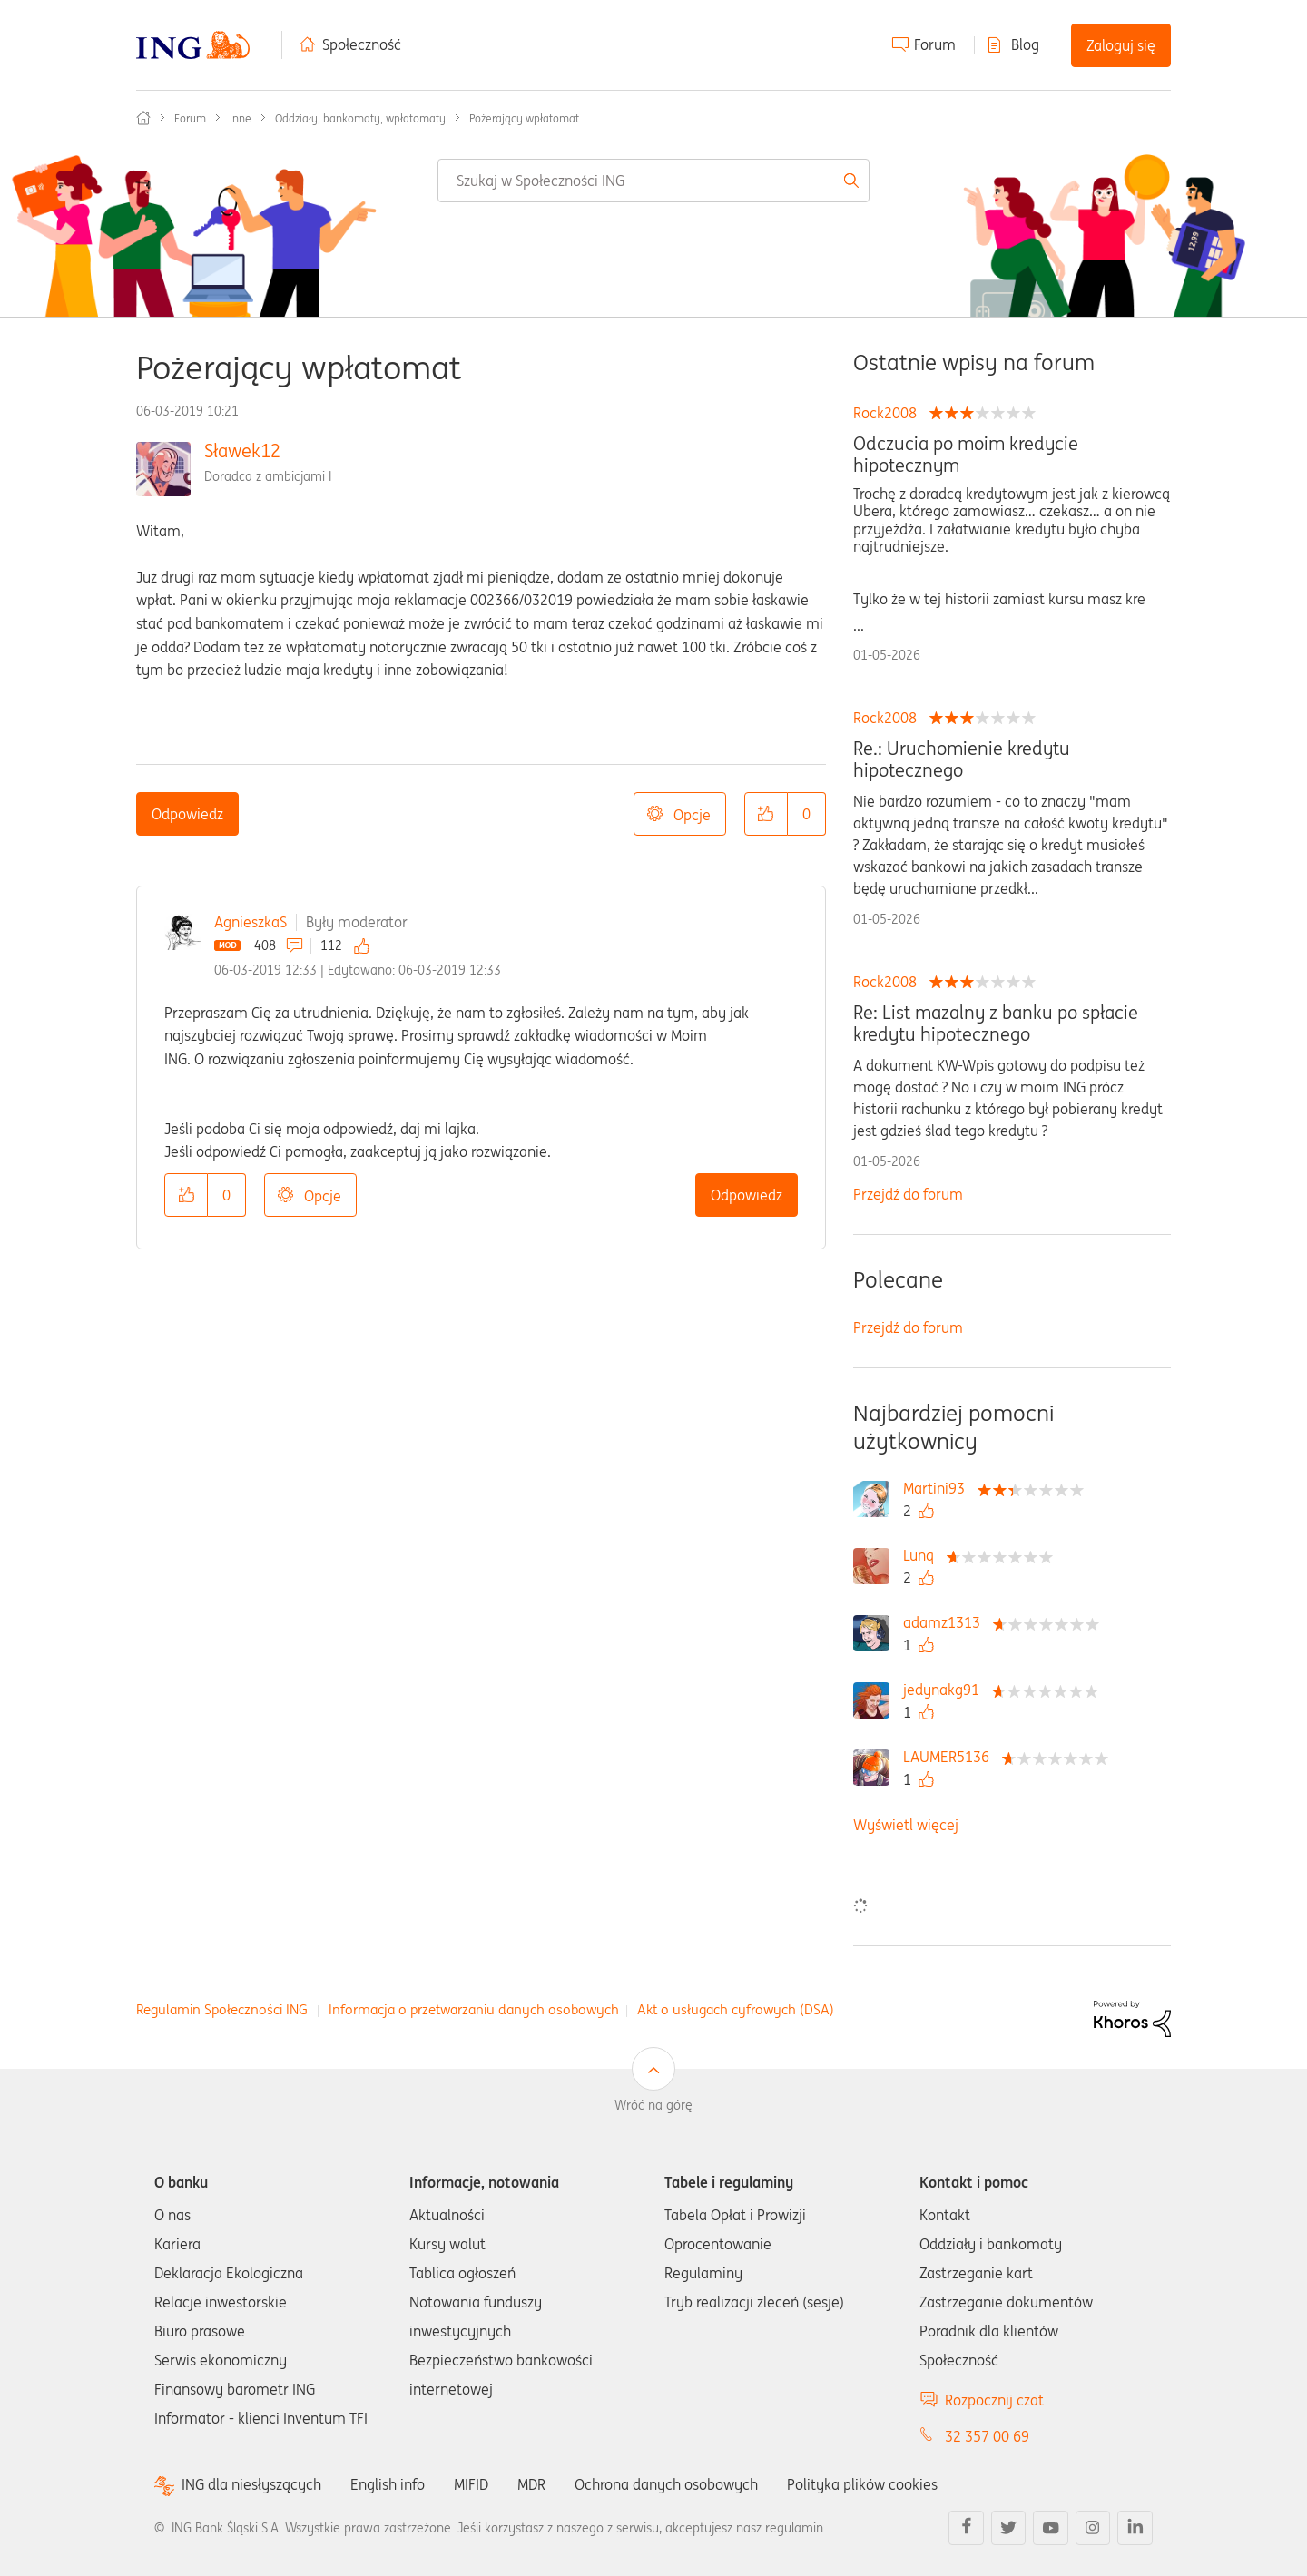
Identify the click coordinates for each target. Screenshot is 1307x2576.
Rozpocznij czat (994, 2400)
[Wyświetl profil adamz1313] (946, 1622)
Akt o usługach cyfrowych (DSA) (735, 2009)
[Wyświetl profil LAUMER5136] (950, 1757)
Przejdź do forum (908, 1194)
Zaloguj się (1120, 45)
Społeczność (361, 44)
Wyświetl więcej (905, 1825)
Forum (935, 44)
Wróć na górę (653, 2105)
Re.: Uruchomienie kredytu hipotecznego (961, 759)
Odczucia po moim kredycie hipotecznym (965, 454)
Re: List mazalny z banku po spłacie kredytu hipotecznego (995, 1023)
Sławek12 (242, 450)
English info (387, 2484)
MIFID (471, 2484)
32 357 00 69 (987, 2436)
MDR (531, 2484)
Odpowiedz (187, 814)
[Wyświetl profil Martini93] (938, 1488)
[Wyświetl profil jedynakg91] (945, 1689)
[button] (766, 814)
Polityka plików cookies (862, 2484)
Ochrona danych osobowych (666, 2484)
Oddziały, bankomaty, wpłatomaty (360, 118)
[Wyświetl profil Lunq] (923, 1555)
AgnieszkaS (250, 922)
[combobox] (653, 180)
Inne (240, 118)
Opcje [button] (692, 815)
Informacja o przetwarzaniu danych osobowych (474, 2009)
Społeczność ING (143, 118)
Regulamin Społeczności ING (222, 2009)
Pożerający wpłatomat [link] (524, 118)
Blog (1025, 44)
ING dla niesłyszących (251, 2484)
